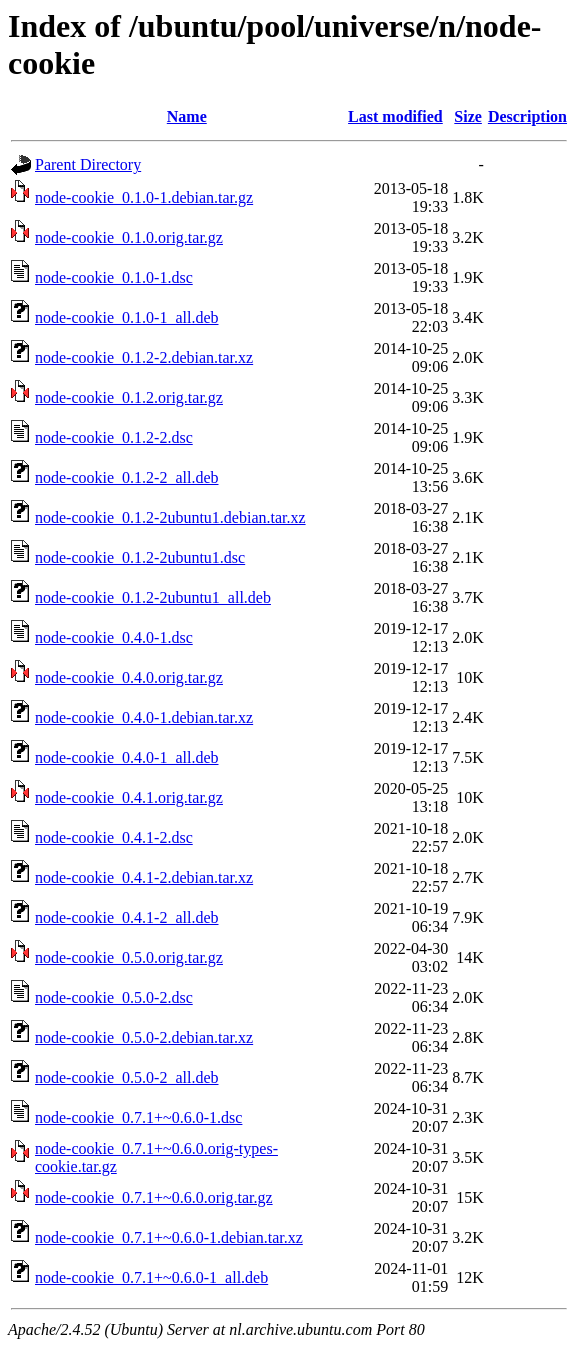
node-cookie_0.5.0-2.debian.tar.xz (144, 1037)
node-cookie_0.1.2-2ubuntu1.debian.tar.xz (170, 517)
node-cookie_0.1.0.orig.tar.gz (129, 237)
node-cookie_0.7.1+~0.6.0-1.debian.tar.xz (169, 1237)
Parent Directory (88, 164)
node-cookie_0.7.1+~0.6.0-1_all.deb (151, 1277)
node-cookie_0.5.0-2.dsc (114, 997)
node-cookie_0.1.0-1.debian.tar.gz (144, 197)
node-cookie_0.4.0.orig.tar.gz (129, 677)
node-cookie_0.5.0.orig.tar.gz (129, 957)
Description (527, 116)
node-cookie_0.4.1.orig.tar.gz (129, 797)
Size (468, 116)
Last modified (395, 116)
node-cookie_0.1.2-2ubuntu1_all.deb (153, 597)
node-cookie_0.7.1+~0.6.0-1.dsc (138, 1117)
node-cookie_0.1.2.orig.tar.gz (129, 397)
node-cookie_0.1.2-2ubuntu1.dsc (140, 557)
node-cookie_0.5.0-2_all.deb (127, 1077)
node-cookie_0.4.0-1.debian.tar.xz (144, 717)
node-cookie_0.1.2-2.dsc (114, 437)
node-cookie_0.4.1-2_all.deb (127, 917)
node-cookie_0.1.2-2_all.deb (127, 477)
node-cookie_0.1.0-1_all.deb (127, 317)
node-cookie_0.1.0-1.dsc (114, 277)
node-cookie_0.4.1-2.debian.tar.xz (144, 877)
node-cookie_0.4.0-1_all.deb (127, 757)
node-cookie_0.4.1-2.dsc (114, 837)
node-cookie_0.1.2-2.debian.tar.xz (144, 357)
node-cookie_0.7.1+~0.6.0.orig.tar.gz (154, 1197)
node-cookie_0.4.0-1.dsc (114, 637)
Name (187, 116)
